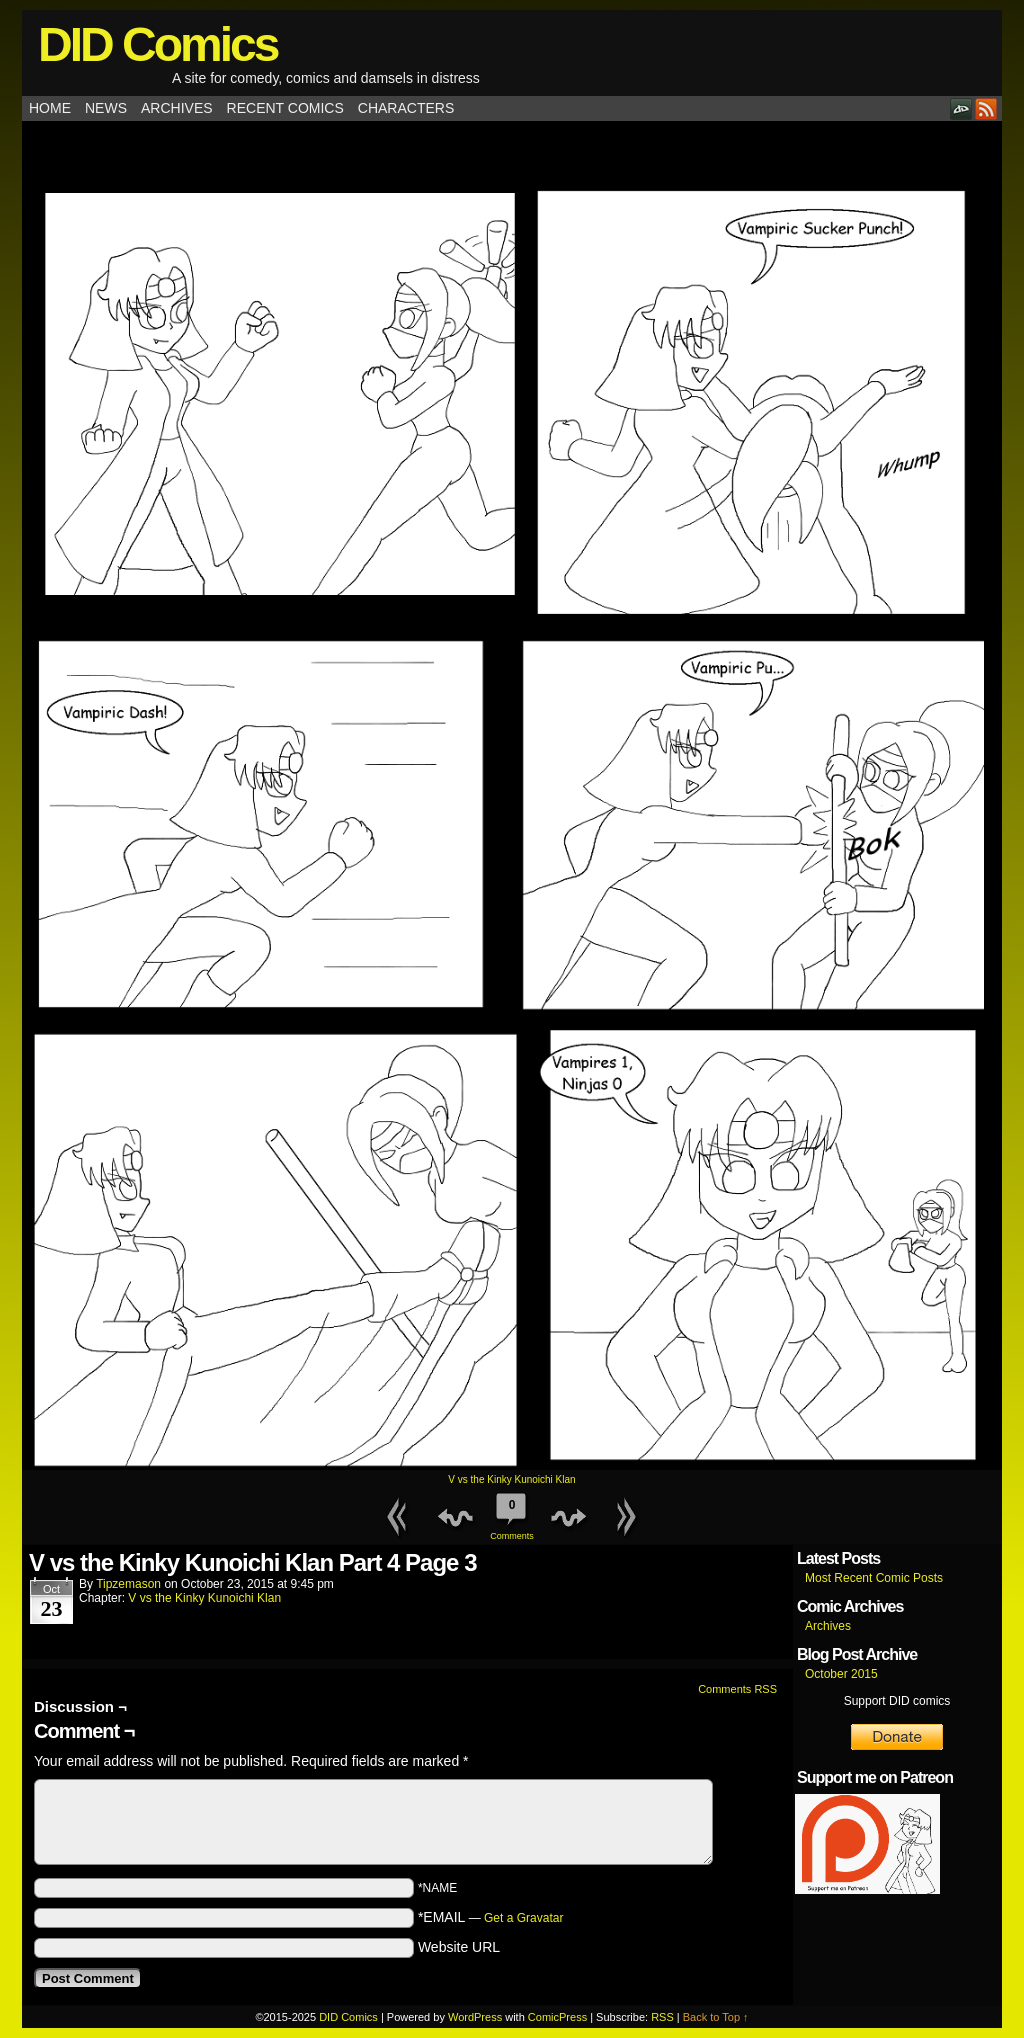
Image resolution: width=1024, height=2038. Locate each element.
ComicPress (557, 2017)
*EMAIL (491, 1917)
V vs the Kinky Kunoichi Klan (511, 1479)
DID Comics (157, 44)
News (106, 108)
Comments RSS (737, 1689)
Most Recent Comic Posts (874, 1578)
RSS (986, 108)
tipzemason (128, 1584)
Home (50, 108)
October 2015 (841, 1674)
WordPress (475, 2017)
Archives (177, 108)
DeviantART (961, 108)
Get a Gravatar (523, 1918)
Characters (406, 108)
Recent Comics (285, 108)
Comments (512, 1514)
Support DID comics (897, 1701)
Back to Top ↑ (716, 2017)
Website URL (459, 1947)
